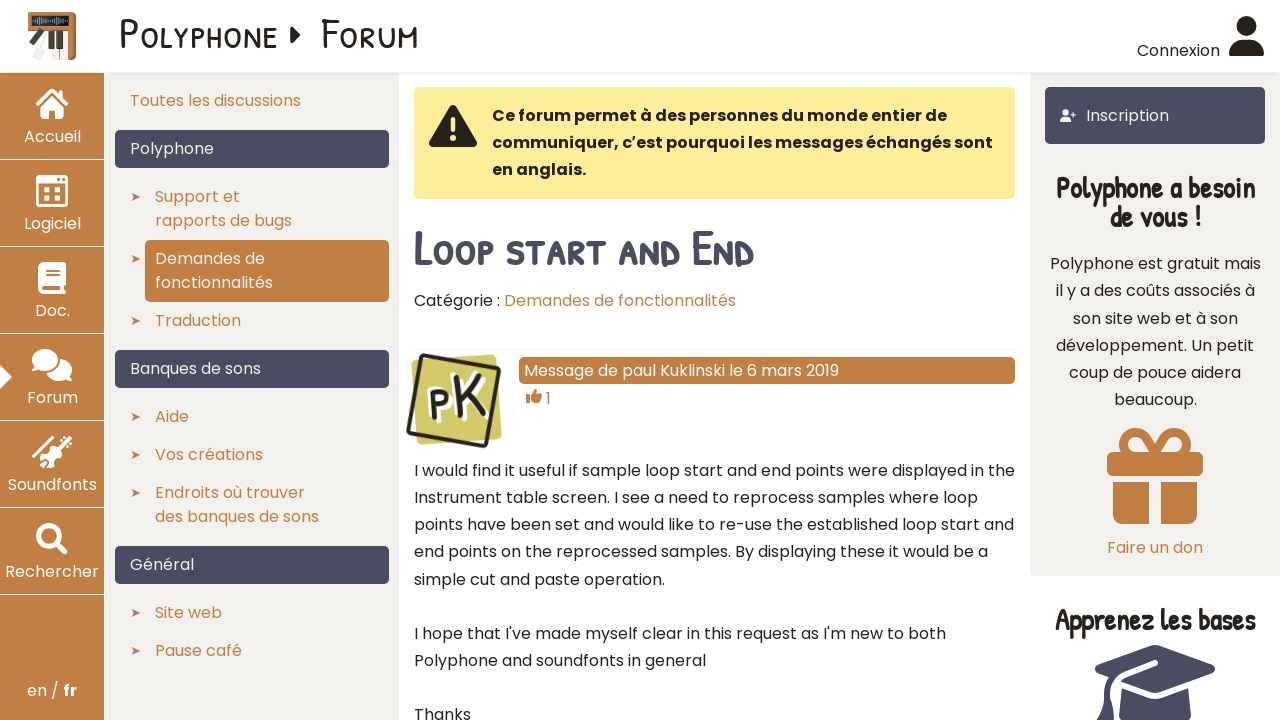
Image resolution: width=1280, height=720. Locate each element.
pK (456, 397)
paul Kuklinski (673, 370)
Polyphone (199, 32)
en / (52, 690)
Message (559, 370)
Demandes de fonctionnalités (620, 300)
